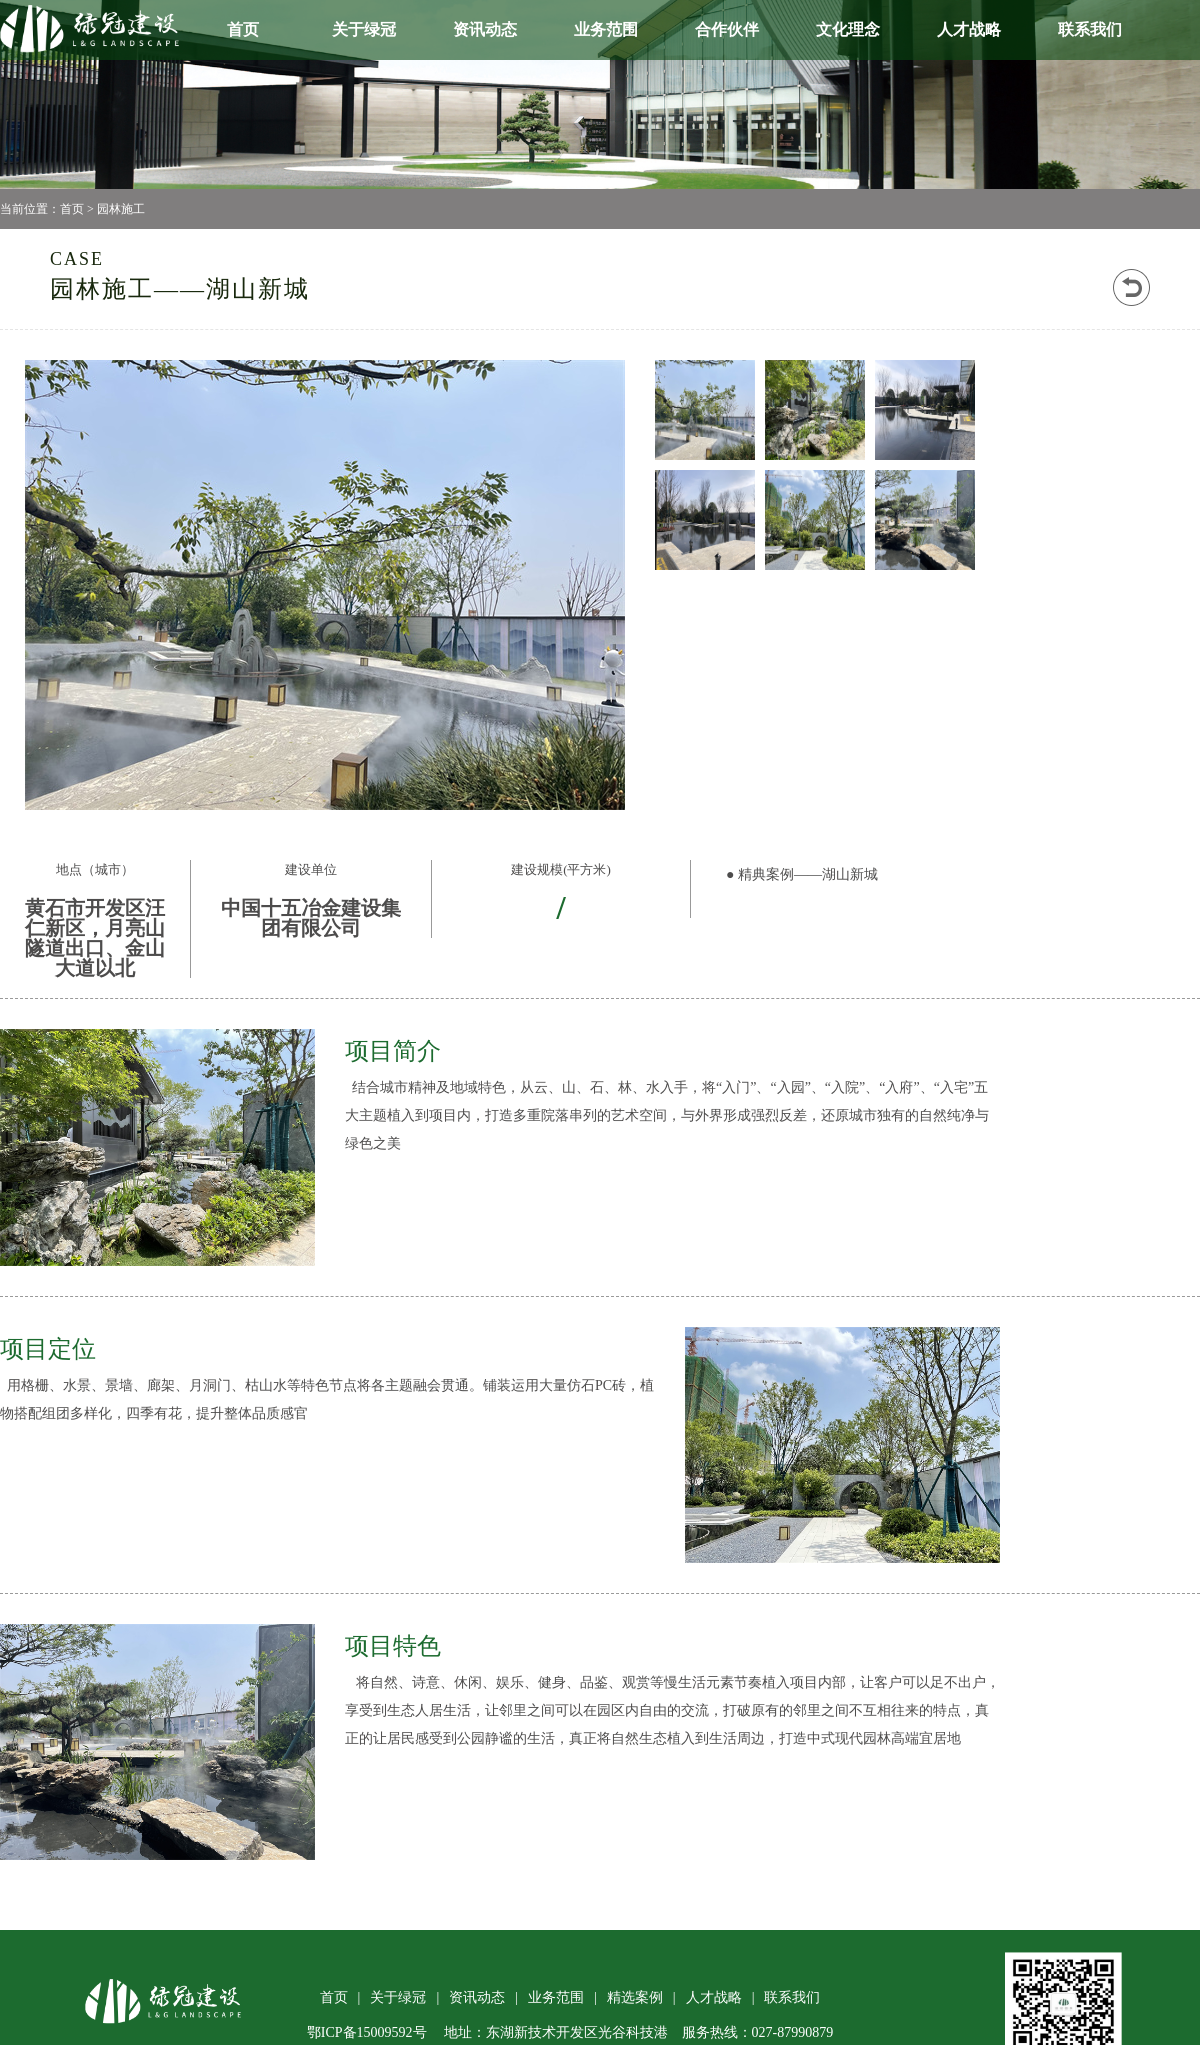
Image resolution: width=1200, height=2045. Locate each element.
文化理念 (848, 29)
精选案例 (635, 1997)
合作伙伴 (727, 29)
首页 (243, 29)
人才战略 (969, 29)
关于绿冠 (364, 29)
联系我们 (1090, 29)
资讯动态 (485, 29)
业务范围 (606, 29)
